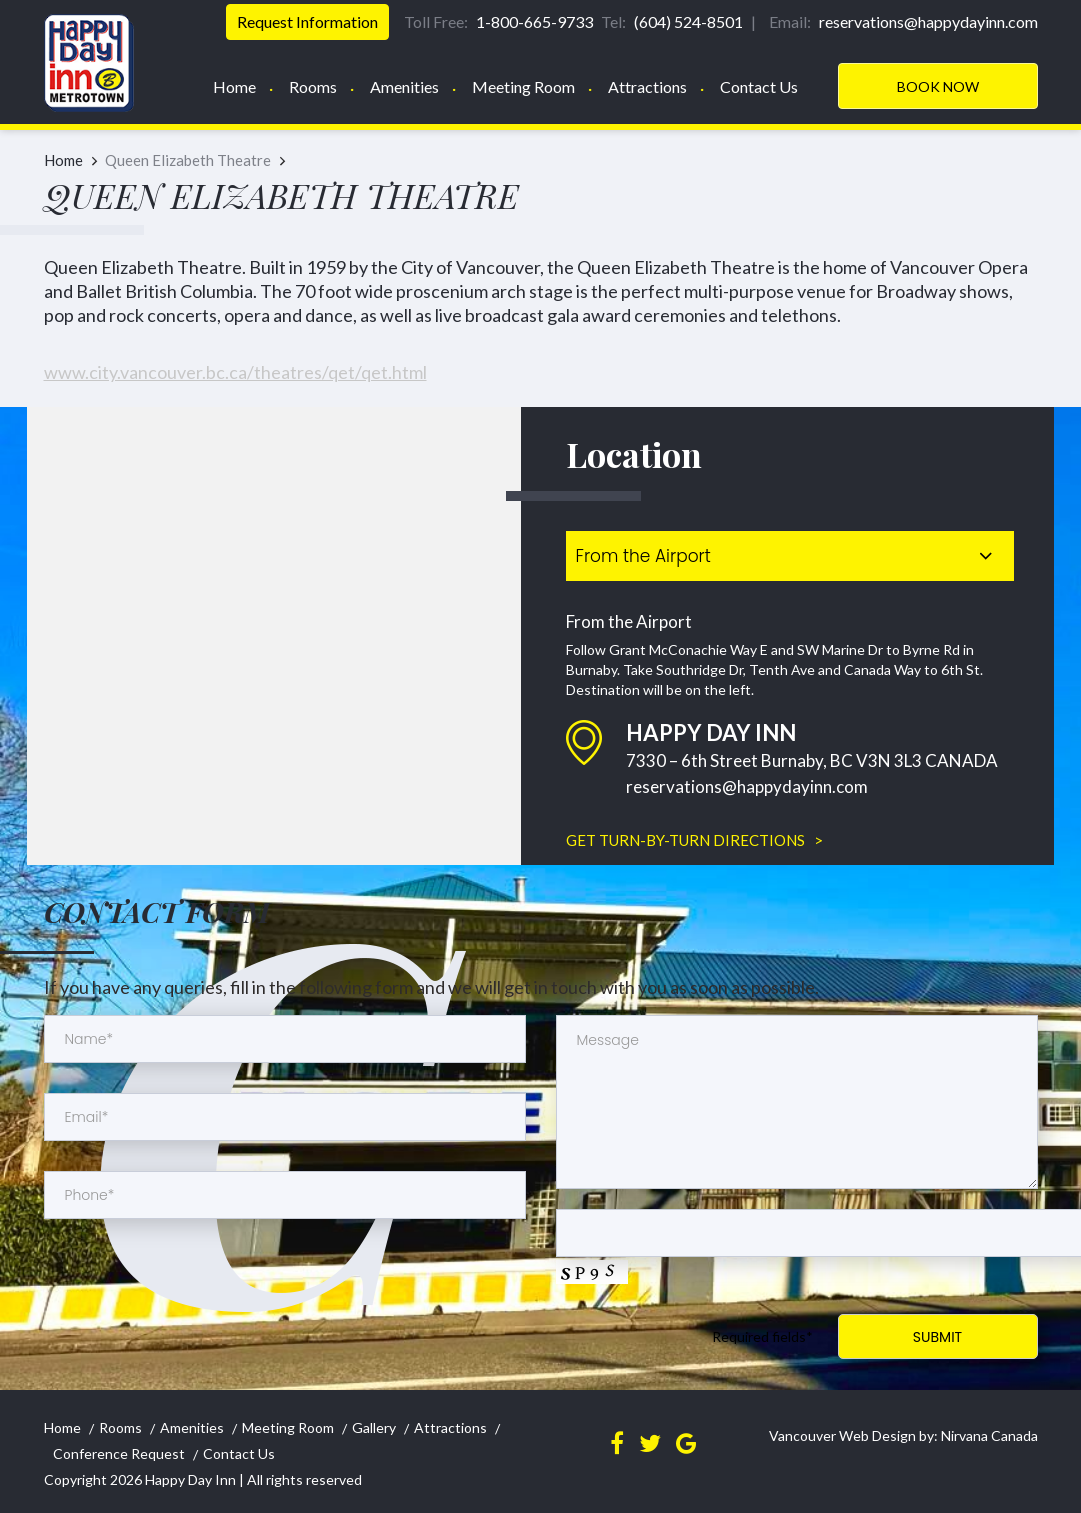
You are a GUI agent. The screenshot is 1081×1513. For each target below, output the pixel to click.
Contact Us (759, 86)
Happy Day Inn (190, 1479)
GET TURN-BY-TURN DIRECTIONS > (694, 840)
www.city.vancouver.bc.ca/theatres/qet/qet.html (235, 372)
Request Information (307, 21)
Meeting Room (523, 86)
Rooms (313, 86)
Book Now (938, 86)
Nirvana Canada (988, 1435)
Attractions (647, 86)
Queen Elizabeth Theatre (188, 160)
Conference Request (119, 1453)
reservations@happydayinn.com (747, 786)
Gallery (374, 1427)
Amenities (404, 86)
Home (234, 86)
